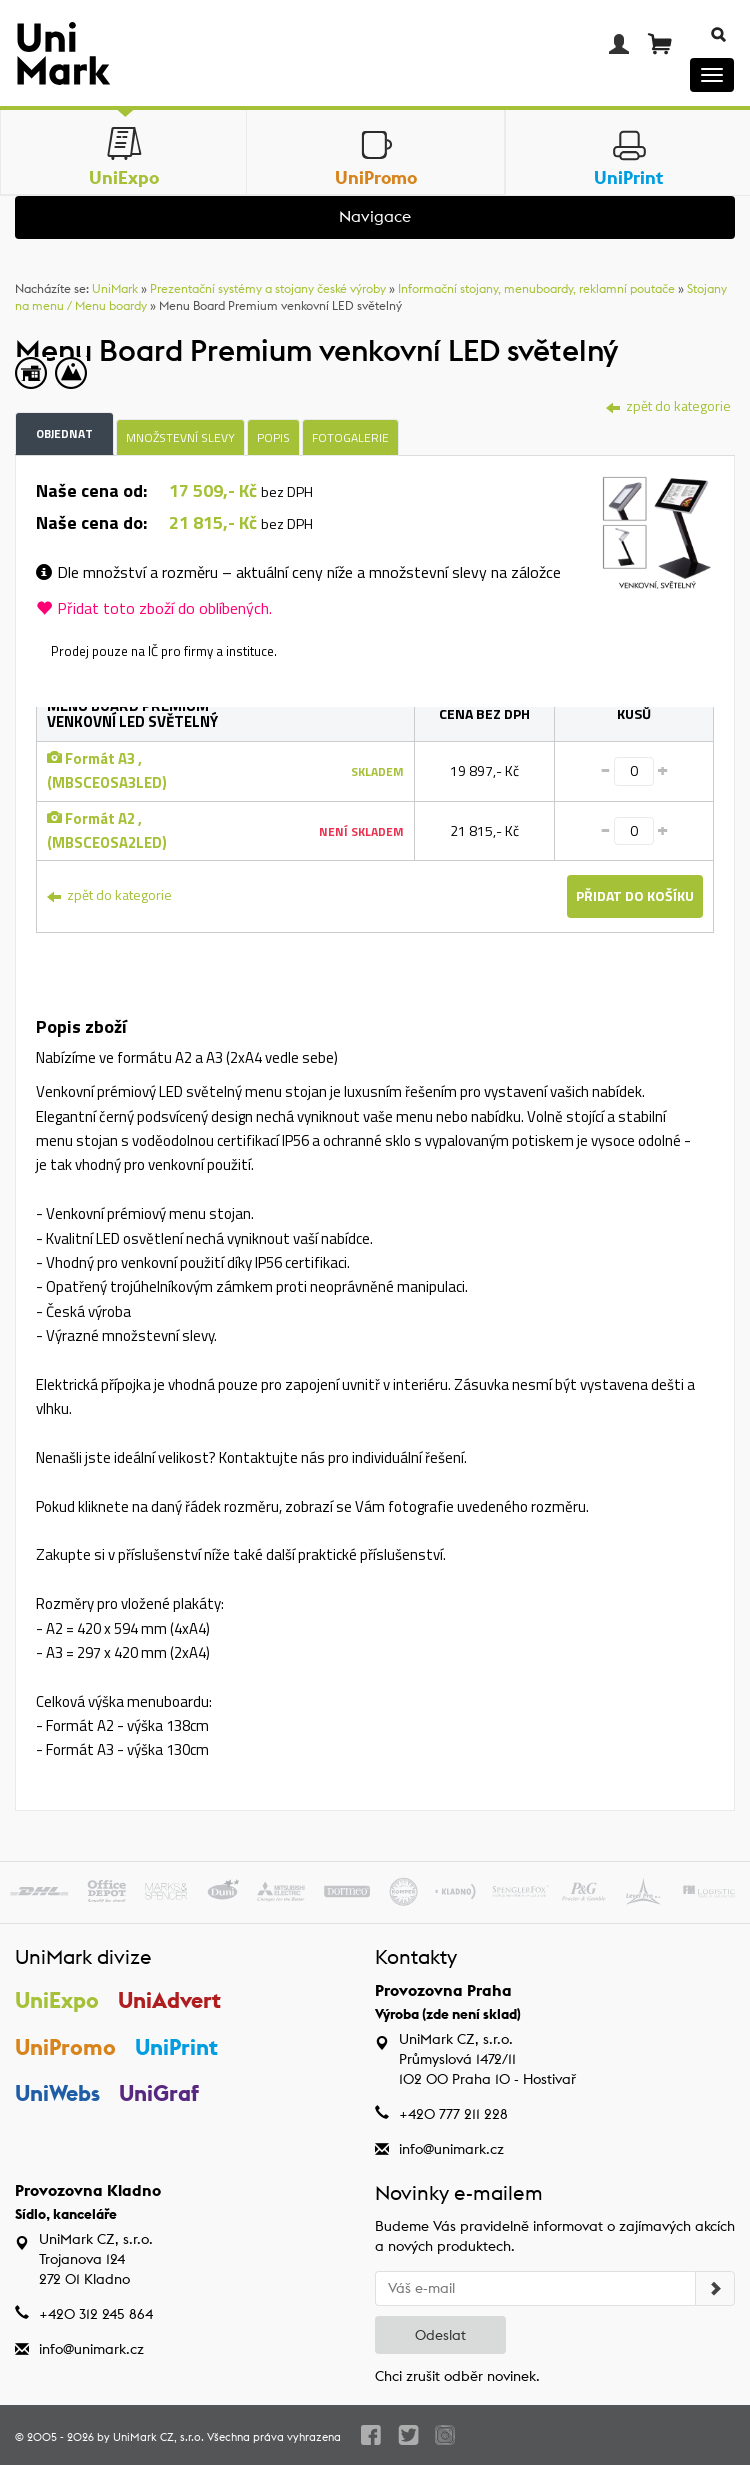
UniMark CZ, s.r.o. (158, 2437)
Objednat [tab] (64, 433)
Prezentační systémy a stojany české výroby (268, 288)
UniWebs (57, 2093)
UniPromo (65, 2047)
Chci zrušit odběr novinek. (457, 2376)
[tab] (657, 536)
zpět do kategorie (668, 405)
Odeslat (440, 2335)
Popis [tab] (273, 437)
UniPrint (176, 2047)
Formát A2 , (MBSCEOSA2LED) (107, 830)
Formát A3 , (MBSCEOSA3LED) (107, 770)
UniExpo (57, 2000)
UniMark (115, 288)
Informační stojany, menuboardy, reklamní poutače (536, 288)
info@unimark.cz (451, 2149)
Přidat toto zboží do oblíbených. (154, 608)
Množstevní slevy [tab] (180, 437)
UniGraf (159, 2093)
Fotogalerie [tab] (350, 437)
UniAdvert (169, 2000)
